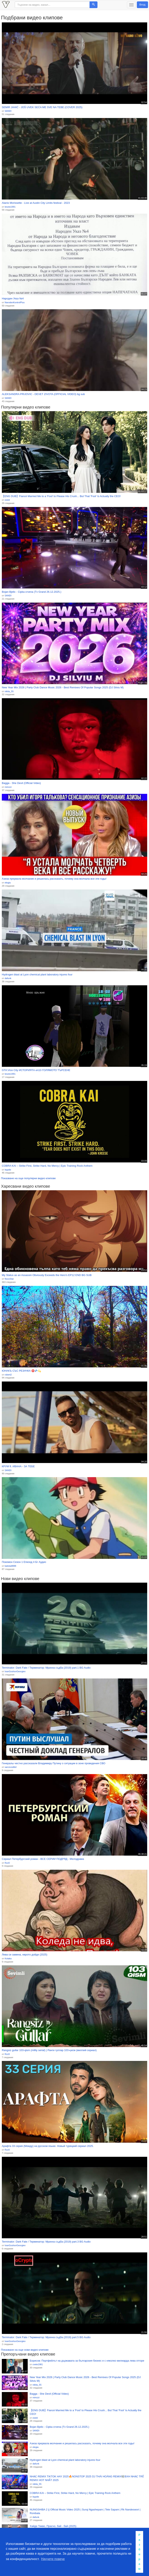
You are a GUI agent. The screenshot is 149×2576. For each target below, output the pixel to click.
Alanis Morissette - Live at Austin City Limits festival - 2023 (36, 202)
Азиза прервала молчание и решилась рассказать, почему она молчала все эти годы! (54, 878)
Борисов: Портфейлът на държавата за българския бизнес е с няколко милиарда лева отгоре (87, 2360)
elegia (8, 882)
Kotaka (8, 1958)
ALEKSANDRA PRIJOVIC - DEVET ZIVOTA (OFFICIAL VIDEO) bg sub (43, 394)
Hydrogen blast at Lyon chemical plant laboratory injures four (37, 974)
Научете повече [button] (53, 2559)
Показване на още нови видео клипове (25, 2349)
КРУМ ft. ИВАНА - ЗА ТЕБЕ (18, 1466)
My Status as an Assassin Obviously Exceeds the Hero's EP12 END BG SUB (47, 1275)
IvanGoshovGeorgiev (15, 1671)
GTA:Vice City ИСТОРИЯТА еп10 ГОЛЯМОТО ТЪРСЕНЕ (36, 1070)
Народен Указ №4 (13, 298)
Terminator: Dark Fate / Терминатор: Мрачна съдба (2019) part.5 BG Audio (46, 2337)
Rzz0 (7, 1863)
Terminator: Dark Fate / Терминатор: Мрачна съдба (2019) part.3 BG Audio (46, 2241)
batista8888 (10, 1566)
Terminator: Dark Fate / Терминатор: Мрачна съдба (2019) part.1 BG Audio (46, 1667)
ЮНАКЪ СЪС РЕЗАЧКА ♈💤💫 (21, 1370)
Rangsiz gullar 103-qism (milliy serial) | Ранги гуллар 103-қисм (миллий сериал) (49, 2050)
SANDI (8, 111)
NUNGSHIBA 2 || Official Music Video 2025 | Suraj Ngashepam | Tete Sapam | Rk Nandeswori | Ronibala (85, 2511)
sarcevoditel (11, 1767)
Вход (142, 4)
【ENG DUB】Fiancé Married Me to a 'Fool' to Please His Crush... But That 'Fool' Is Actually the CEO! (61, 496)
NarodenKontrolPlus (14, 302)
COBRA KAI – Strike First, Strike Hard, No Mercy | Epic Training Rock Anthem (47, 1165)
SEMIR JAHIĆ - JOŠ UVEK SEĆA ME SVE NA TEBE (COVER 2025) (42, 107)
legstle (8, 1169)
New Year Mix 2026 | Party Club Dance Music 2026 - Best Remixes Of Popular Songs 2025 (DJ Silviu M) (63, 687)
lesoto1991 (10, 207)
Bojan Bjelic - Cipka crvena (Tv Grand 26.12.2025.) (31, 591)
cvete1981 (38, 2364)
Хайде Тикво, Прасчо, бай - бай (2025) (53, 2526)
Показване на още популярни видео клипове (28, 1178)
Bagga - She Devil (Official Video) (21, 783)
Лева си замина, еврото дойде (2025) (24, 1954)
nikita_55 (9, 691)
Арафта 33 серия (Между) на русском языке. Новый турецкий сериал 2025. (48, 2146)
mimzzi (8, 787)
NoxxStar (9, 1279)
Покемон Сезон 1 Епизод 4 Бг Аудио (24, 1561)
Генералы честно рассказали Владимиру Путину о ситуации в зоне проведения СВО (53, 1763)
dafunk (8, 978)
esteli (7, 500)
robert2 (8, 1374)
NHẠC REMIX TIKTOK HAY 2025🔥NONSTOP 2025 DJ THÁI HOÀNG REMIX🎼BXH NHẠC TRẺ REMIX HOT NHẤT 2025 (87, 2478)
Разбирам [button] (139, 2551)
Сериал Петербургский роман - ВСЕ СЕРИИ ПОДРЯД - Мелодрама (43, 1858)
